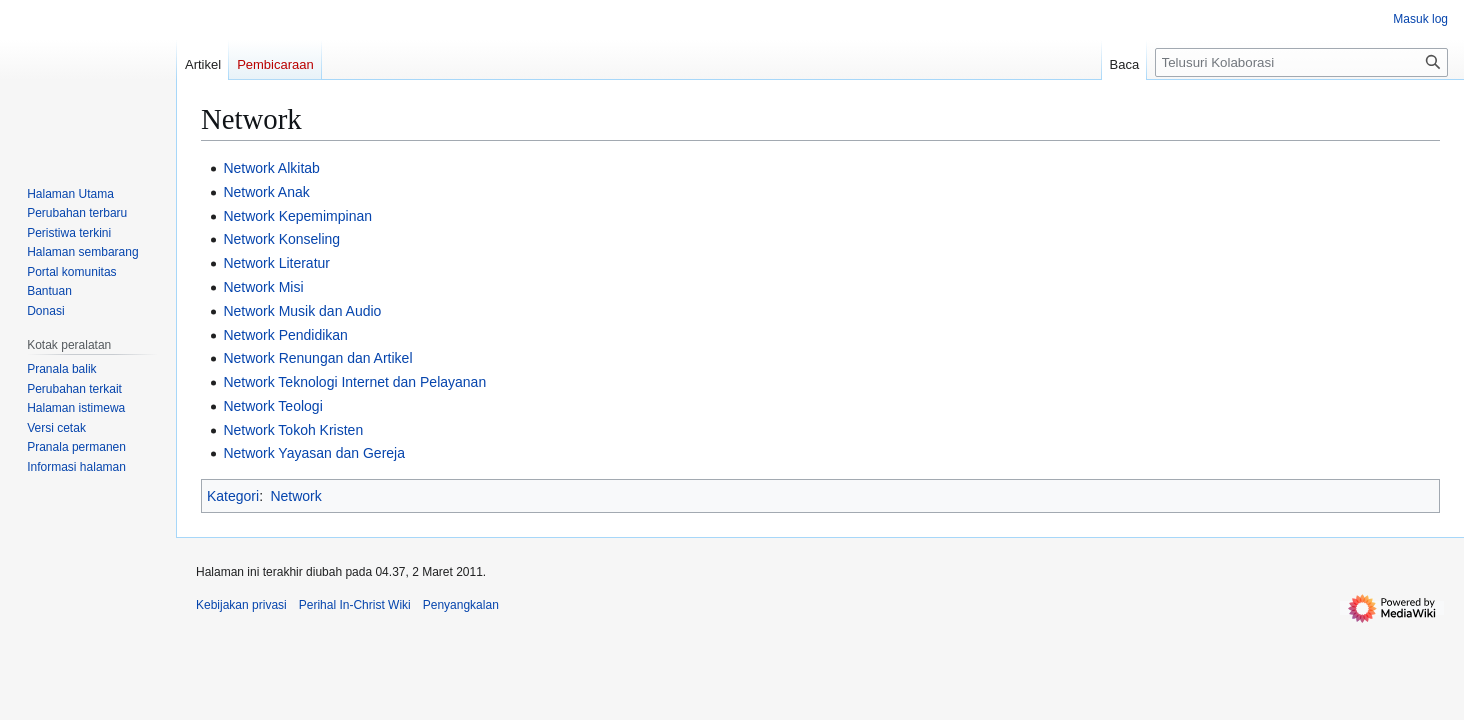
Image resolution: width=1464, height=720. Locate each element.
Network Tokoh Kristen (293, 430)
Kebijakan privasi (241, 605)
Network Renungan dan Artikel (317, 358)
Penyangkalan (461, 605)
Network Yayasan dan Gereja (314, 453)
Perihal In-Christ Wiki (355, 605)
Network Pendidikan (285, 335)
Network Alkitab (271, 168)
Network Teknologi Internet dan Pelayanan (354, 382)
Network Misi (263, 287)
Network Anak (266, 192)
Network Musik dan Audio (302, 311)
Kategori (233, 496)
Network (295, 496)
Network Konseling (281, 239)
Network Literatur (276, 263)
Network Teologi (272, 406)
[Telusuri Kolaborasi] (1301, 62)
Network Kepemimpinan (297, 216)
